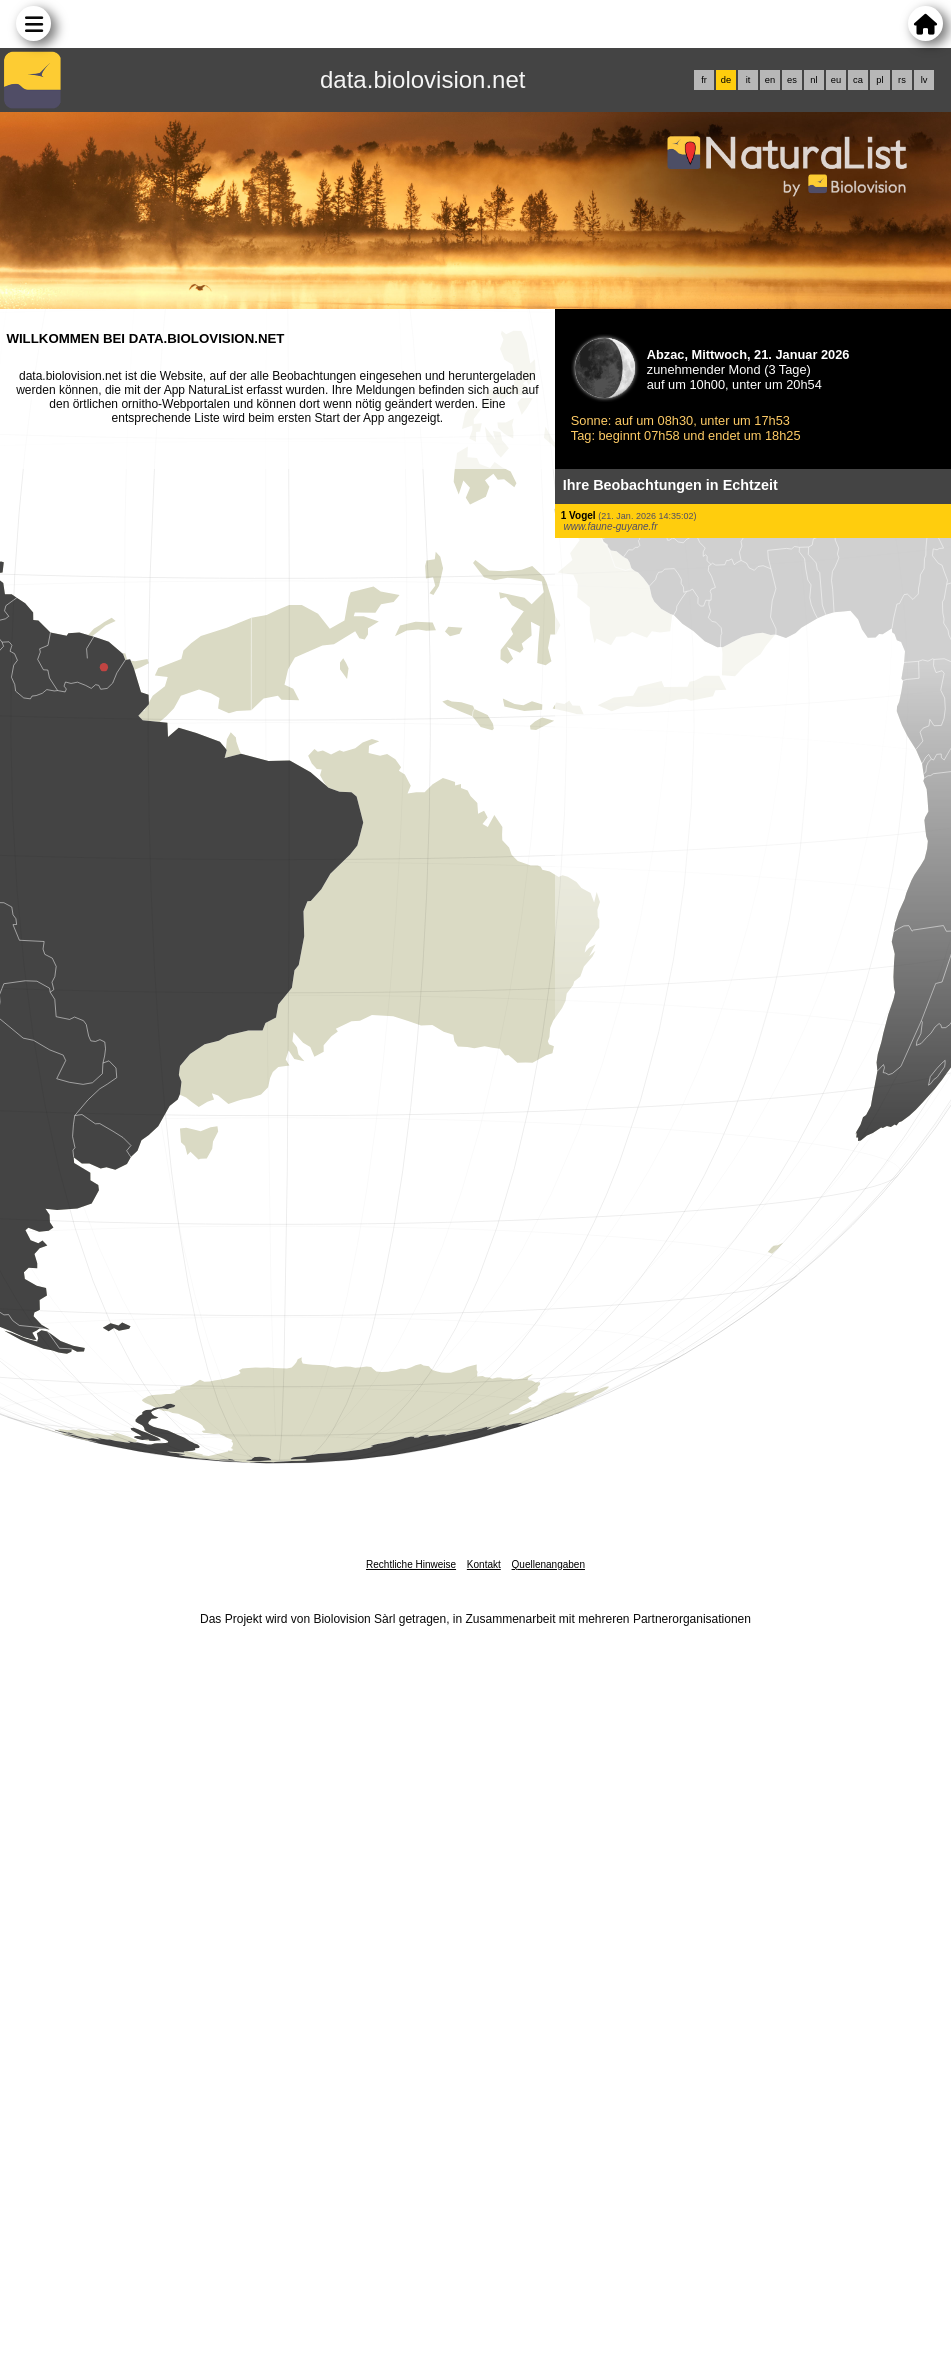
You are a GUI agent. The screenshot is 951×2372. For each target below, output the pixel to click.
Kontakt (484, 1564)
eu (836, 80)
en (770, 80)
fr (704, 80)
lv (924, 80)
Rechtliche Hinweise (411, 1564)
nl (813, 80)
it (748, 80)
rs (902, 80)
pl (879, 80)
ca (858, 80)
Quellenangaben (548, 1564)
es (792, 80)
